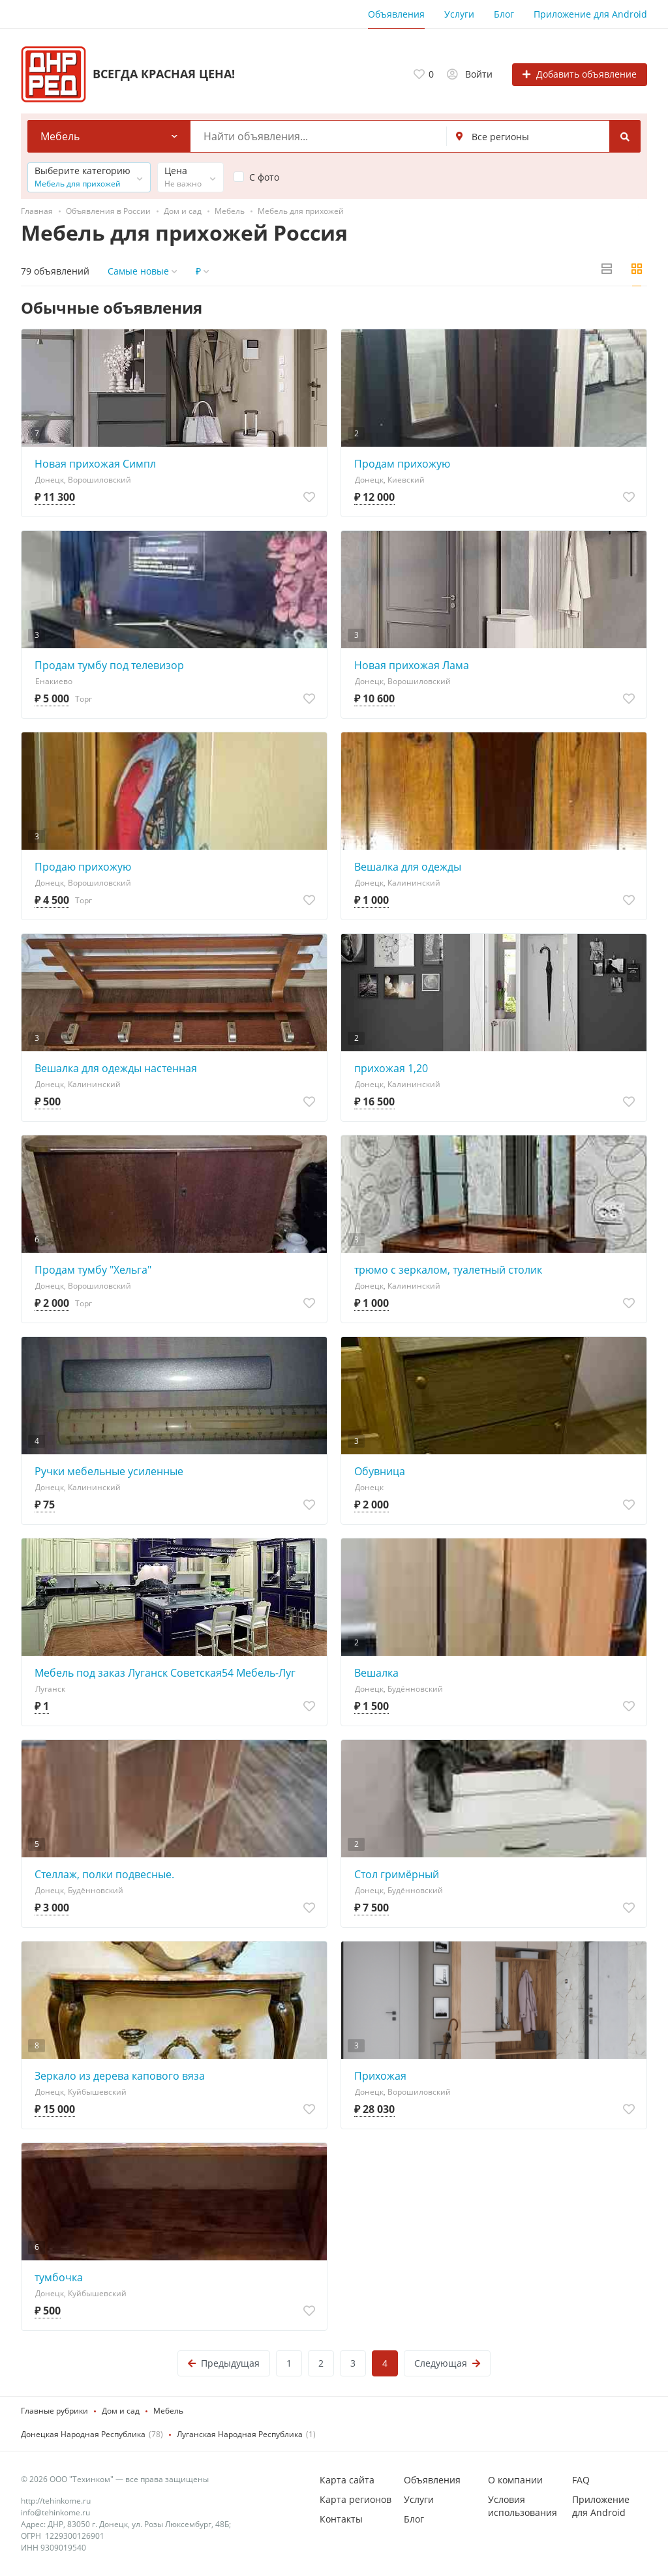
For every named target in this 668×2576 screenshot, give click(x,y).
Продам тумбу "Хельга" (93, 1270)
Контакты (341, 2519)
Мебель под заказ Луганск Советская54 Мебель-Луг (165, 1673)
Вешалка (376, 1673)
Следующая (447, 2363)
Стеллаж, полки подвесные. (104, 1874)
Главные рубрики (54, 2410)
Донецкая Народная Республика (83, 2434)
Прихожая (380, 2076)
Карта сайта (347, 2480)
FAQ (581, 2480)
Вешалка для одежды (407, 867)
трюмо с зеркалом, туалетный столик (448, 1270)
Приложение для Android (590, 14)
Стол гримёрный (396, 1874)
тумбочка (59, 2277)
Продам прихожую (402, 464)
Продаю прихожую (83, 867)
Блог (504, 14)
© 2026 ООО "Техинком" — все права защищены (115, 2479)
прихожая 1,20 (391, 1068)
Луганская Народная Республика (240, 2434)
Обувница (379, 1471)
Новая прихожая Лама (411, 665)
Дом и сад (121, 2410)
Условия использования (522, 2506)
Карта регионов (355, 2499)
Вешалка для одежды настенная (116, 1068)
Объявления (396, 14)
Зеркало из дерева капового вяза (120, 2076)
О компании (515, 2480)
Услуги (459, 14)
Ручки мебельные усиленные (109, 1471)
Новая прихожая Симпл (95, 464)
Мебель (168, 2410)
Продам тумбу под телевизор (109, 665)
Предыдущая (224, 2363)
